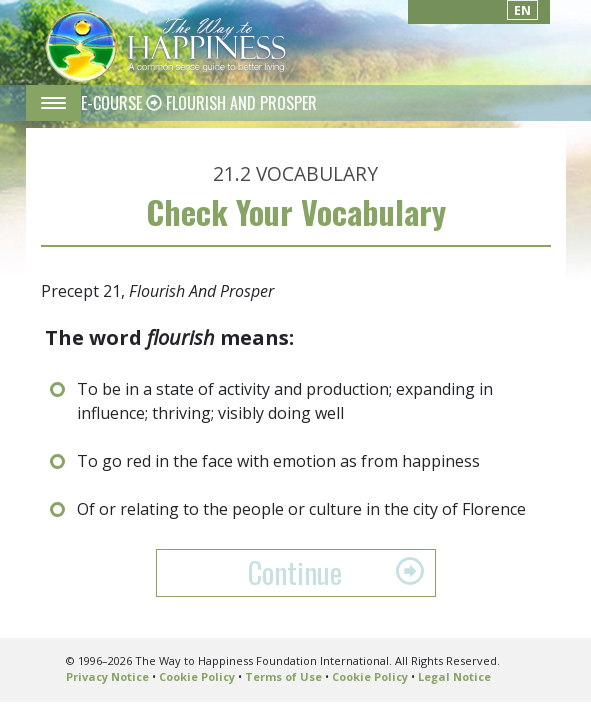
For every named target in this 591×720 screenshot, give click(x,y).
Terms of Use (283, 676)
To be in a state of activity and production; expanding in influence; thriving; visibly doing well (285, 401)
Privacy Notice (107, 676)
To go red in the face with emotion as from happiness (278, 461)
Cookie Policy (197, 676)
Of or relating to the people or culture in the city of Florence (301, 509)
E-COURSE (113, 103)
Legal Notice (454, 676)
